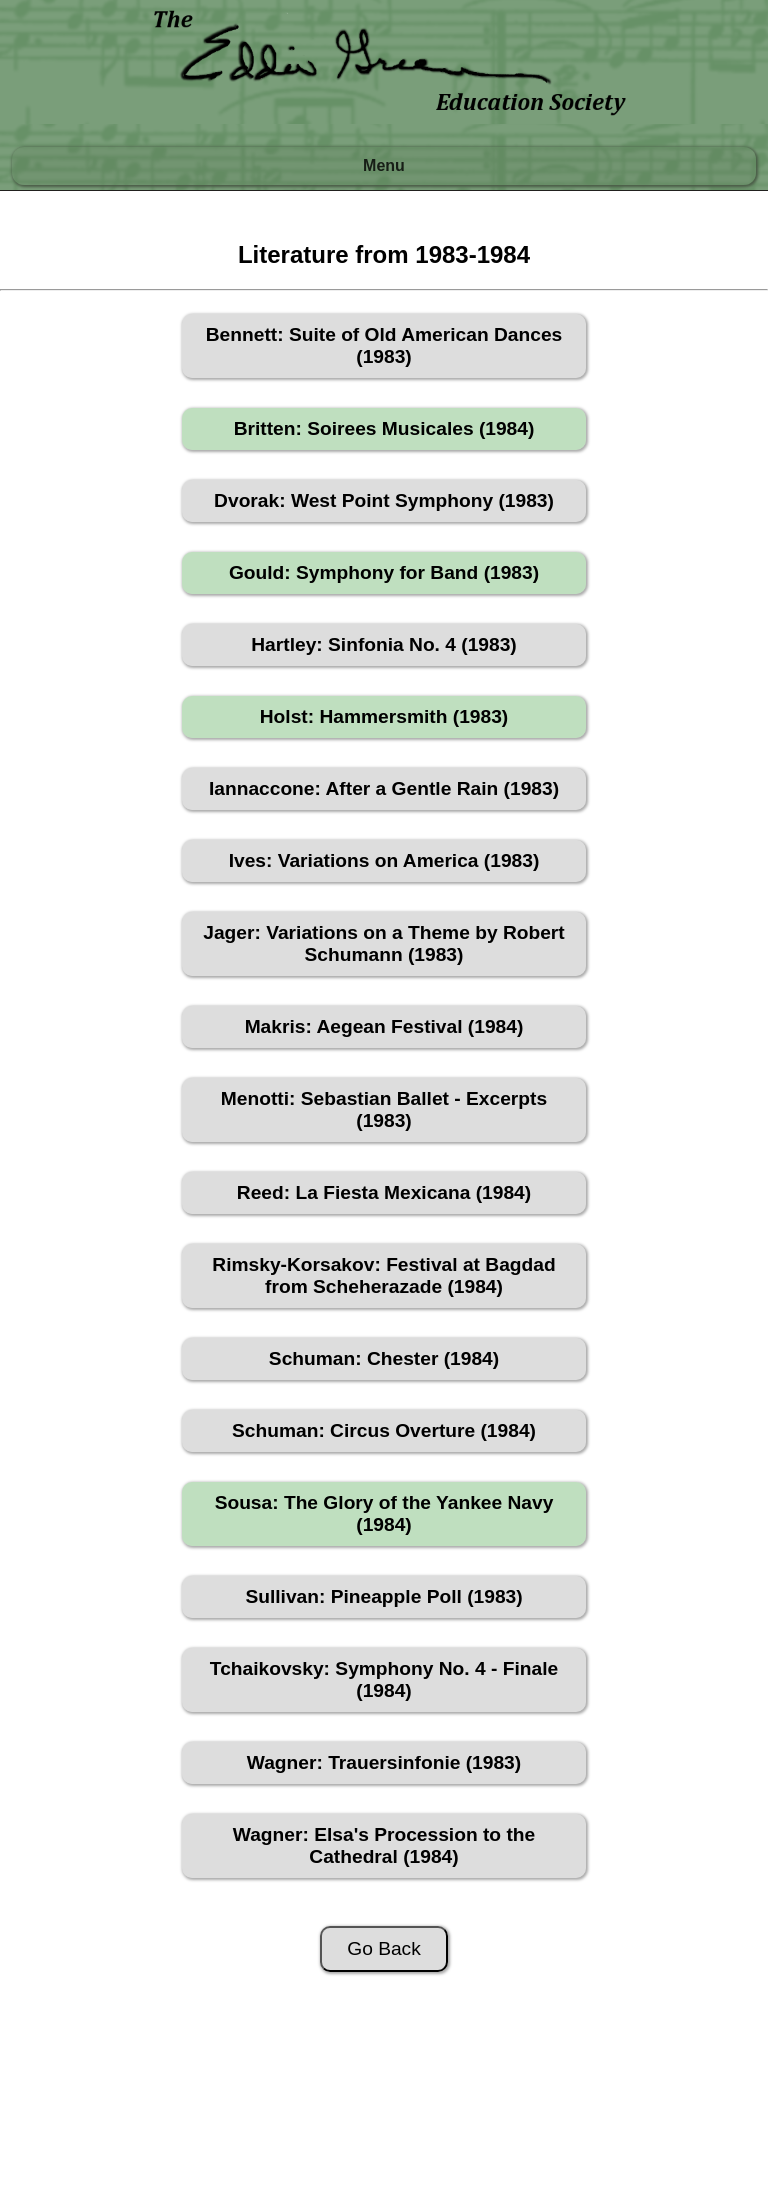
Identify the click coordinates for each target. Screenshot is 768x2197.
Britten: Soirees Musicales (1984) (384, 428)
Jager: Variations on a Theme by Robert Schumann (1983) (383, 943)
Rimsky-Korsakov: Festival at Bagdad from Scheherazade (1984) (383, 1275)
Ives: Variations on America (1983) (384, 860)
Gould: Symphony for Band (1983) (384, 572)
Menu (384, 165)
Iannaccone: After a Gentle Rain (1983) (384, 788)
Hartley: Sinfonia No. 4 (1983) (384, 644)
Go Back (384, 1948)
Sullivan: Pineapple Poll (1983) (383, 1596)
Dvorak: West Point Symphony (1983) (384, 500)
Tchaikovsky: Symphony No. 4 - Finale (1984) (384, 1679)
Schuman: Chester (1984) (384, 1358)
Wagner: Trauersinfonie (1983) (384, 1762)
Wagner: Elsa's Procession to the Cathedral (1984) (384, 1845)
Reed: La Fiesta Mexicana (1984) (384, 1192)
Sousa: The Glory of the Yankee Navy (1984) (384, 1513)
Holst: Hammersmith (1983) (384, 716)
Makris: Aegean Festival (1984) (384, 1026)
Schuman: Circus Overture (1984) (384, 1430)
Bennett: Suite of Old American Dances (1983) (384, 345)
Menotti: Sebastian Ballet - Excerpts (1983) (384, 1109)
